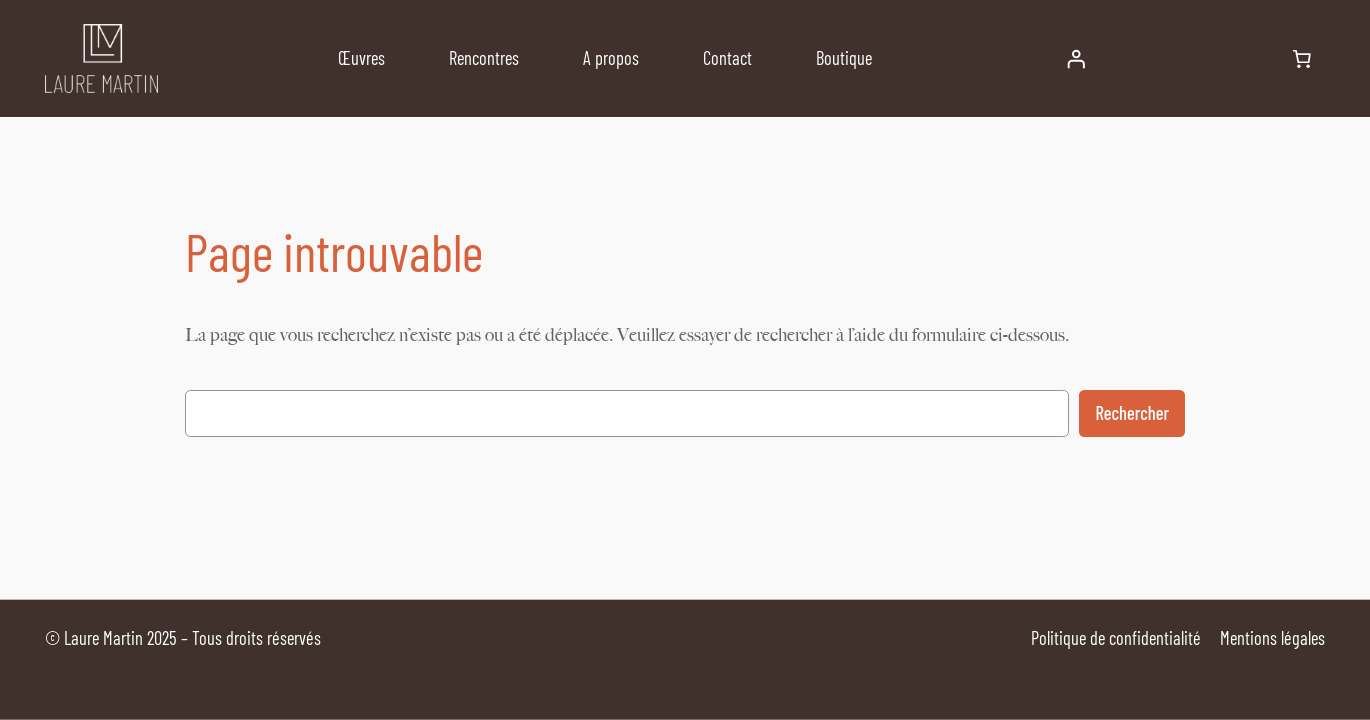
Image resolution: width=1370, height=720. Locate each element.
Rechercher (1132, 413)
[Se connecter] (1076, 58)
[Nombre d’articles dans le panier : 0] (1302, 58)
